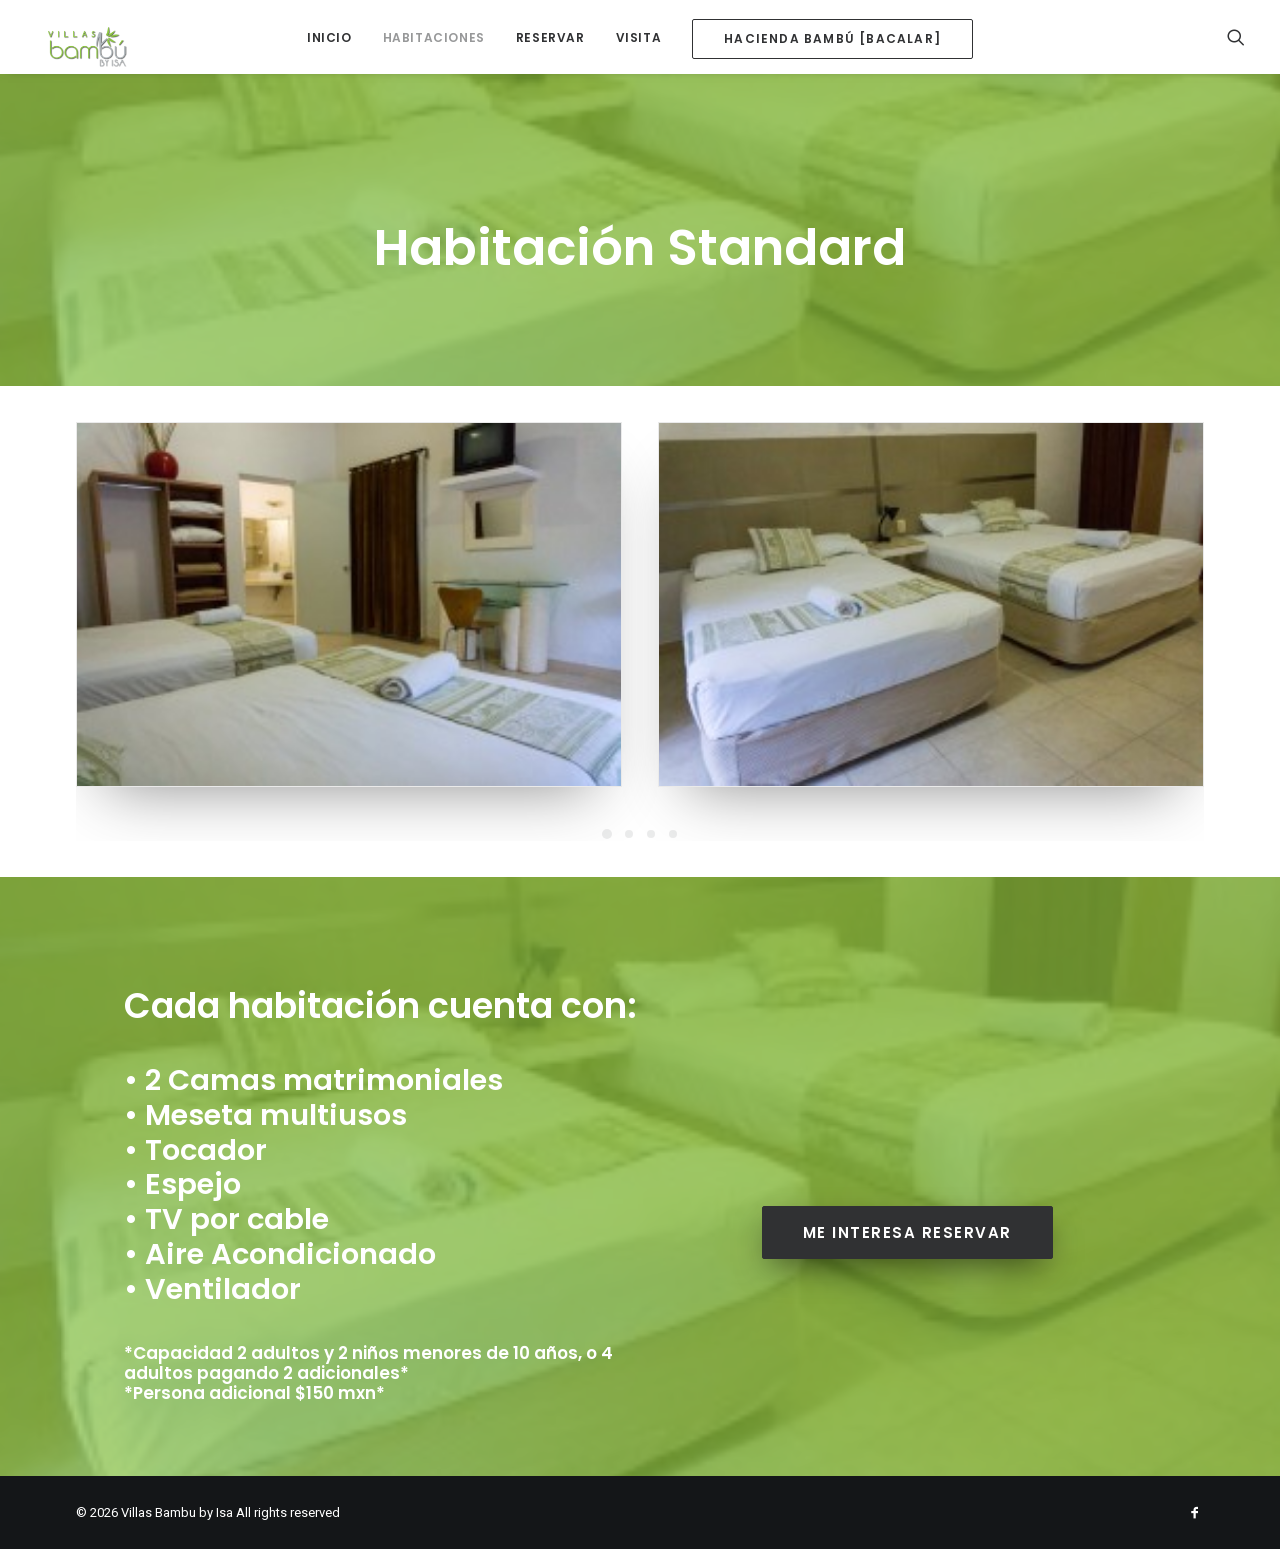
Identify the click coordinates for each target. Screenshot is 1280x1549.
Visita (639, 37)
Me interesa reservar (907, 1232)
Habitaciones (434, 37)
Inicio (329, 37)
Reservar (550, 37)
